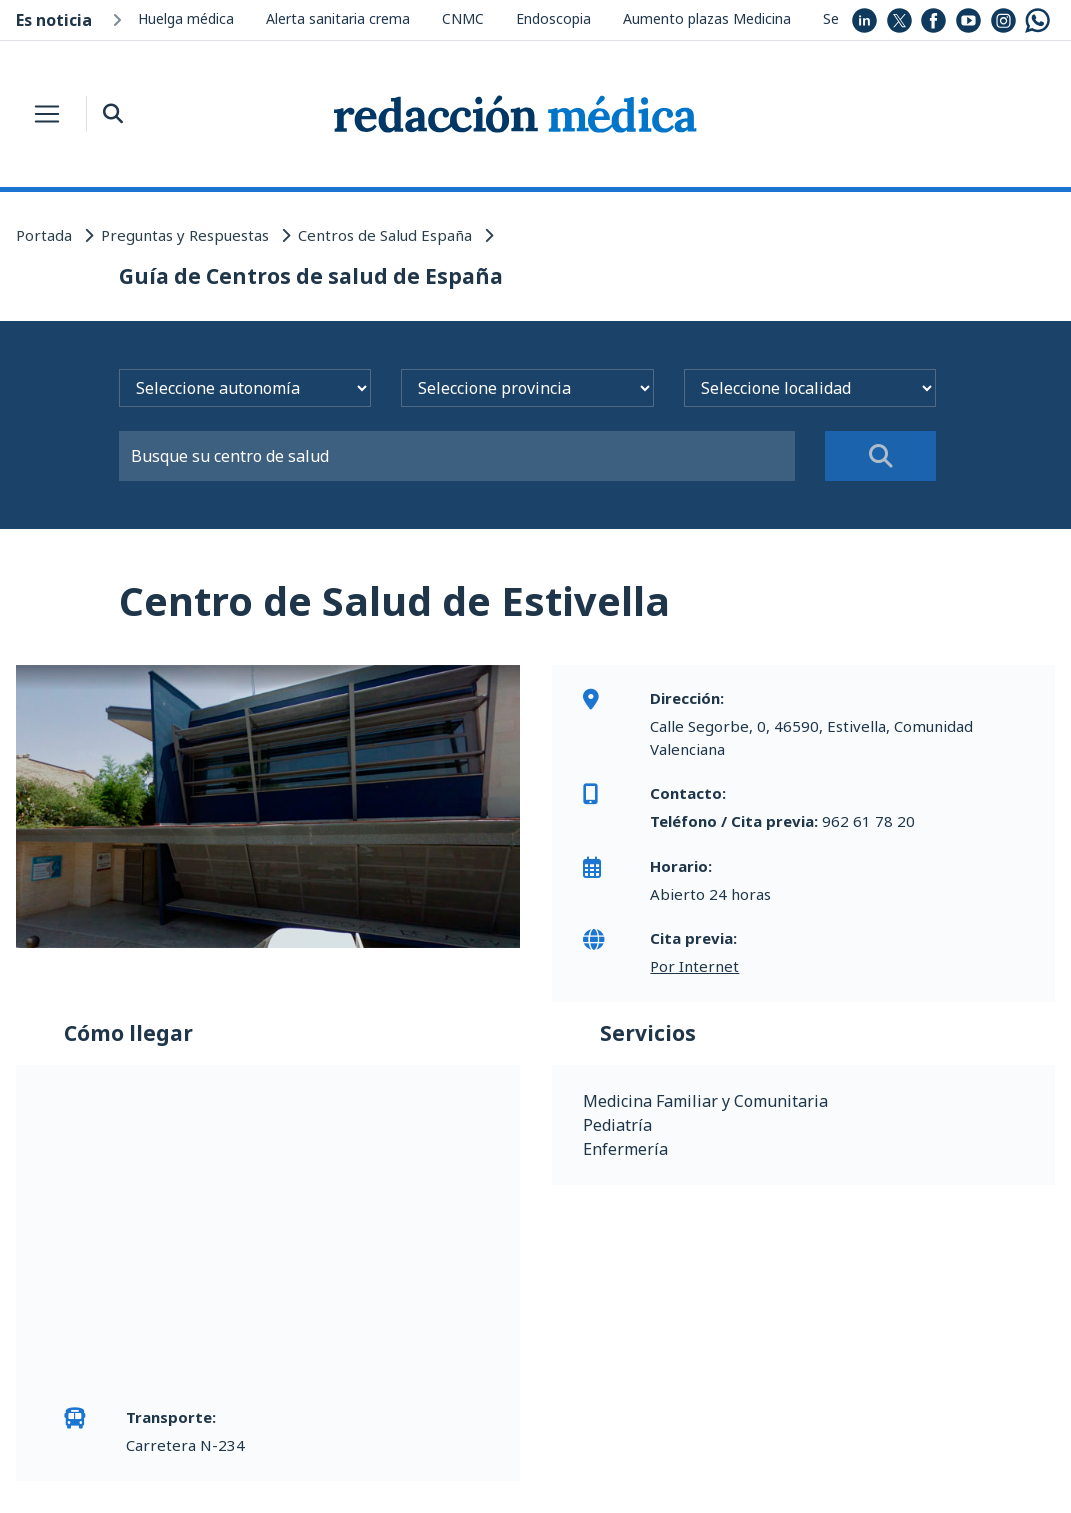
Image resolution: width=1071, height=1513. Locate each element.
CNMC (463, 18)
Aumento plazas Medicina (707, 18)
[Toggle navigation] (47, 114)
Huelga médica (186, 18)
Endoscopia (553, 18)
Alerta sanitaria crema (338, 18)
